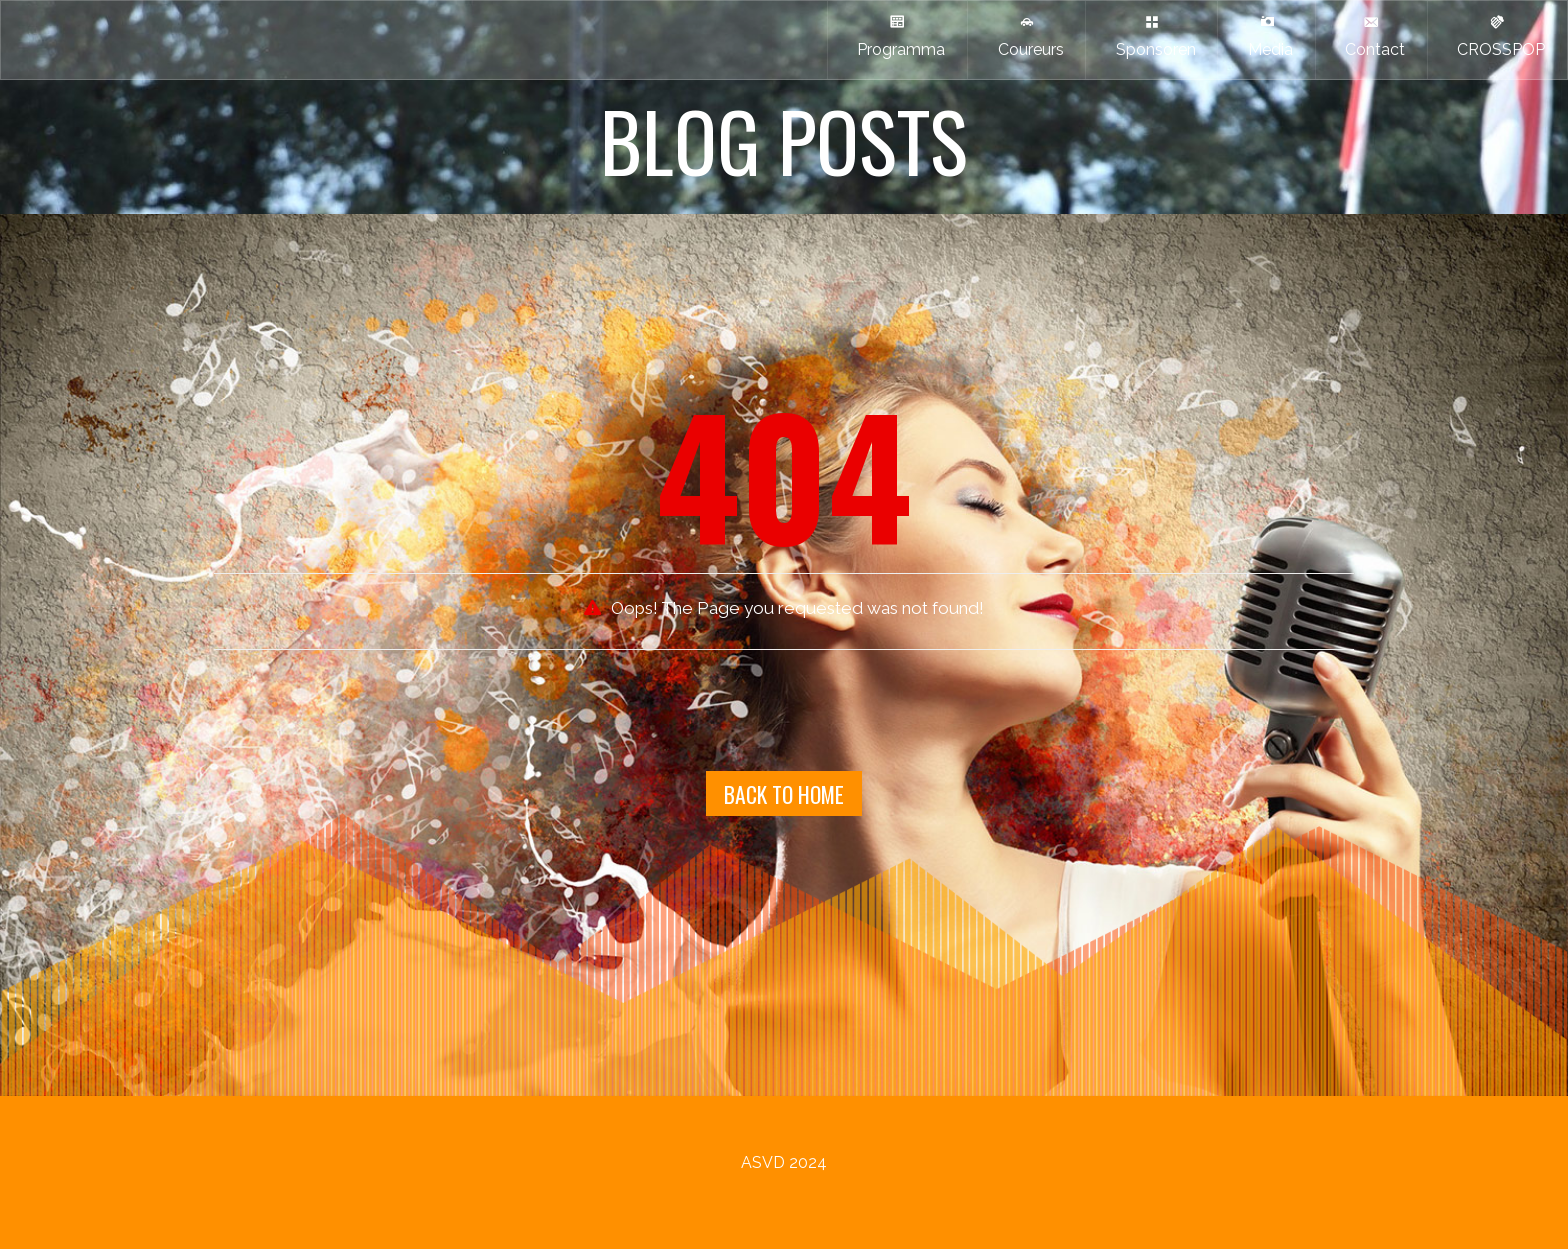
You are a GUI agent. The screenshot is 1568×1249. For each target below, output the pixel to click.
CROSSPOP (1497, 36)
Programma (897, 36)
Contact (1371, 36)
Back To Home (784, 794)
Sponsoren (1152, 36)
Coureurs (1027, 36)
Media (1266, 36)
